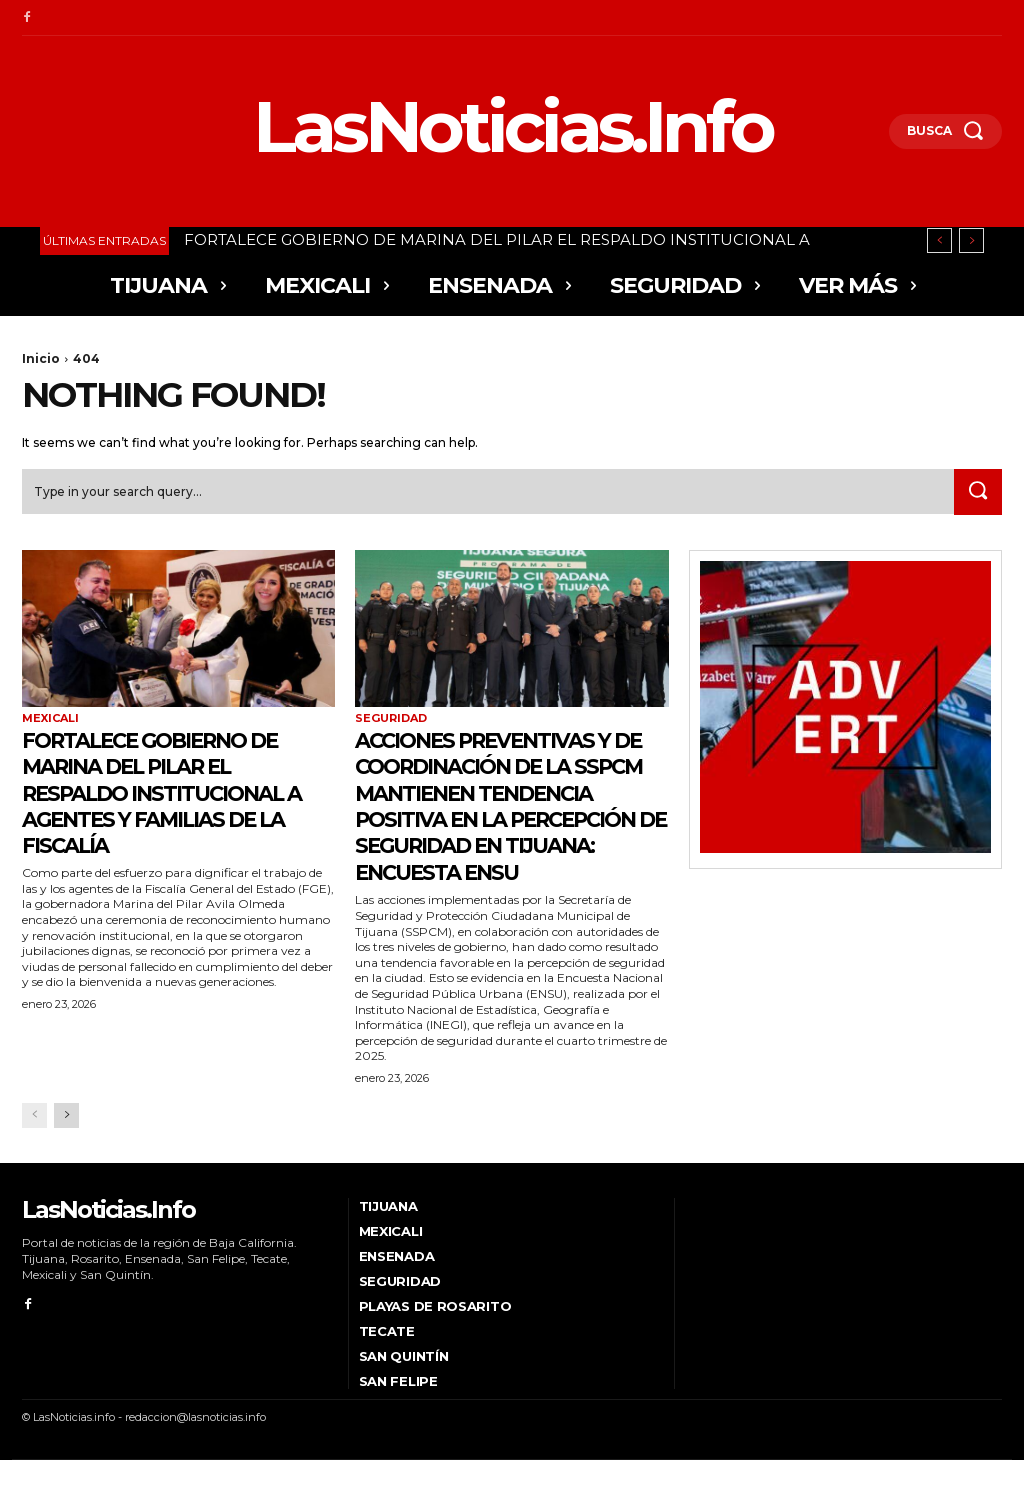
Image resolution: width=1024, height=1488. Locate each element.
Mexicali (50, 719)
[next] (971, 240)
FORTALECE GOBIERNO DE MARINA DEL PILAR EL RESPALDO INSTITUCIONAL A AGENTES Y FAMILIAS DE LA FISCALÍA (174, 793)
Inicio (41, 358)
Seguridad (391, 719)
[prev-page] (34, 1142)
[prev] (939, 240)
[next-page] (66, 1142)
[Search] (976, 493)
